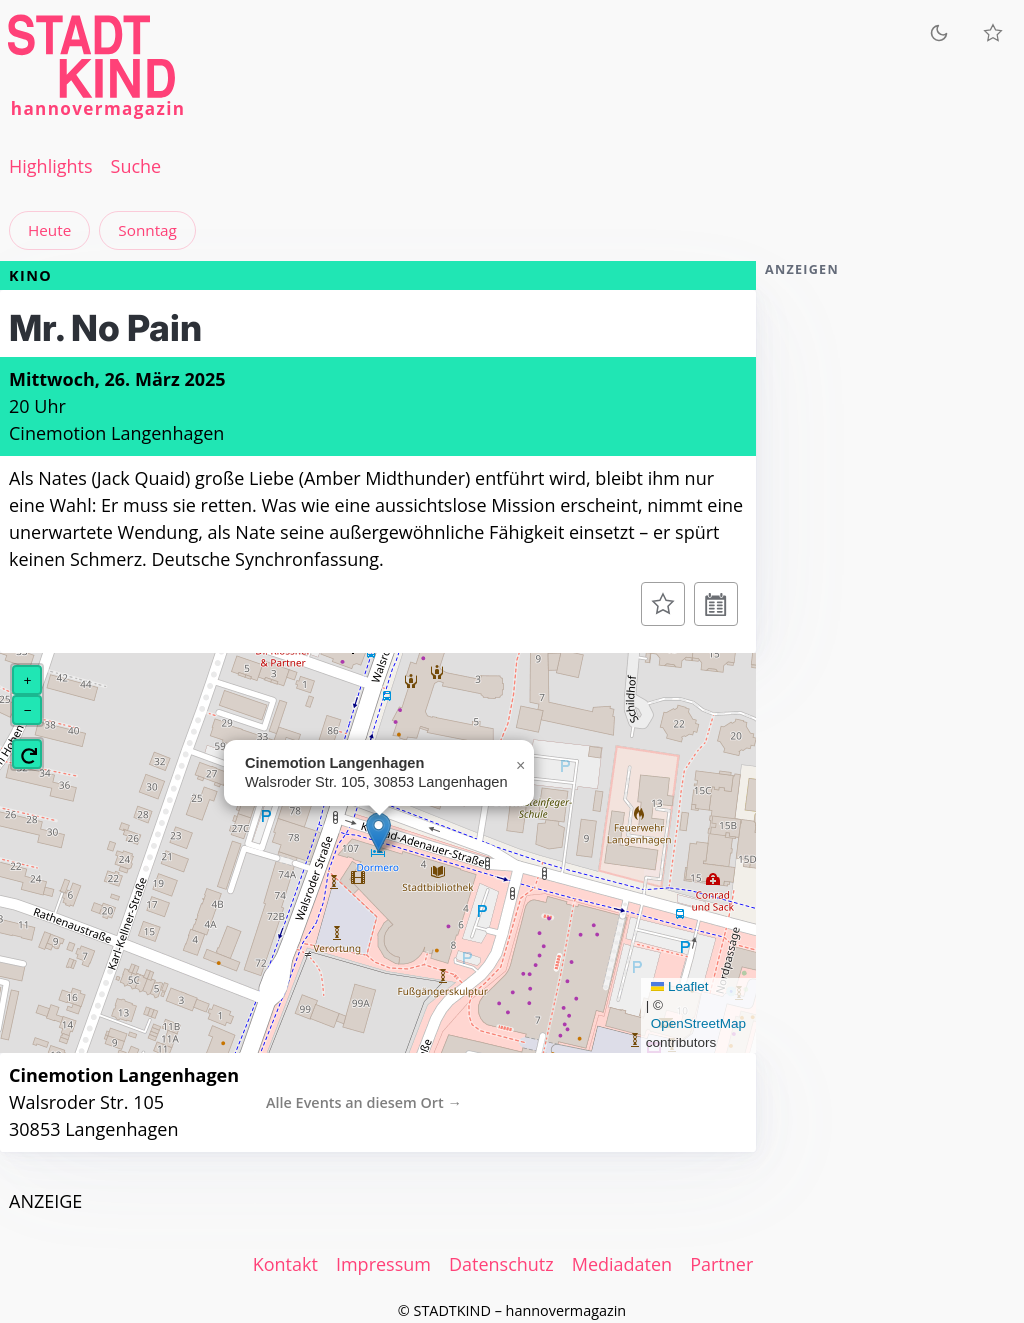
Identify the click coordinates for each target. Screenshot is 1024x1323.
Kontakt (285, 1264)
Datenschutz (501, 1264)
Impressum (383, 1264)
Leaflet (680, 986)
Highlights (51, 166)
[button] (378, 832)
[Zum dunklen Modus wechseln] (939, 32)
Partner (721, 1264)
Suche (136, 166)
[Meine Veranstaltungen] (993, 33)
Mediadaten (622, 1264)
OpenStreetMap (698, 1023)
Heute (49, 230)
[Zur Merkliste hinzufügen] (663, 604)
